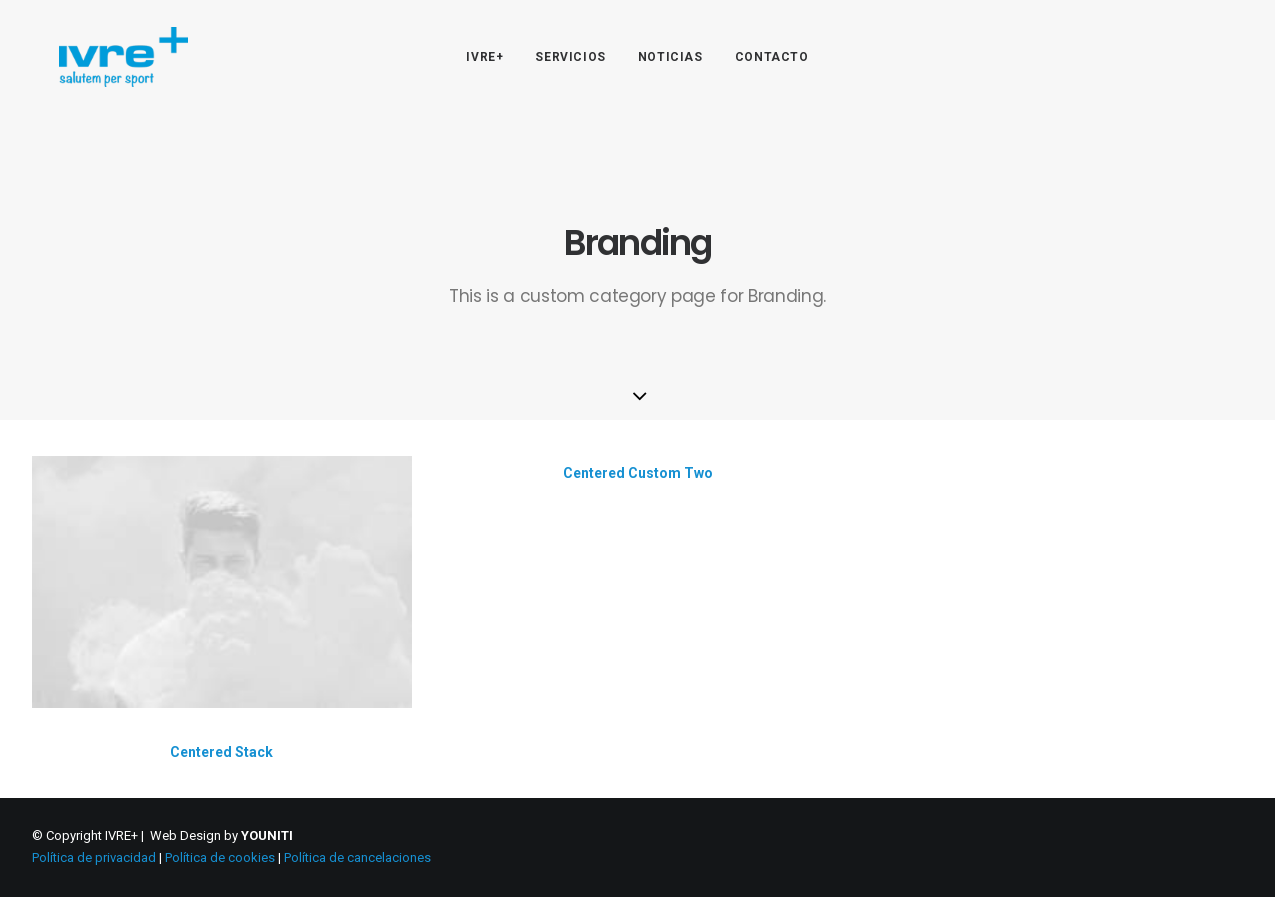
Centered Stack (221, 752)
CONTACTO (772, 57)
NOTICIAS (670, 57)
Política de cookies (220, 857)
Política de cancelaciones (357, 857)
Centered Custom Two (638, 474)
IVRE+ (484, 57)
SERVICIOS (570, 57)
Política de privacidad (94, 857)
